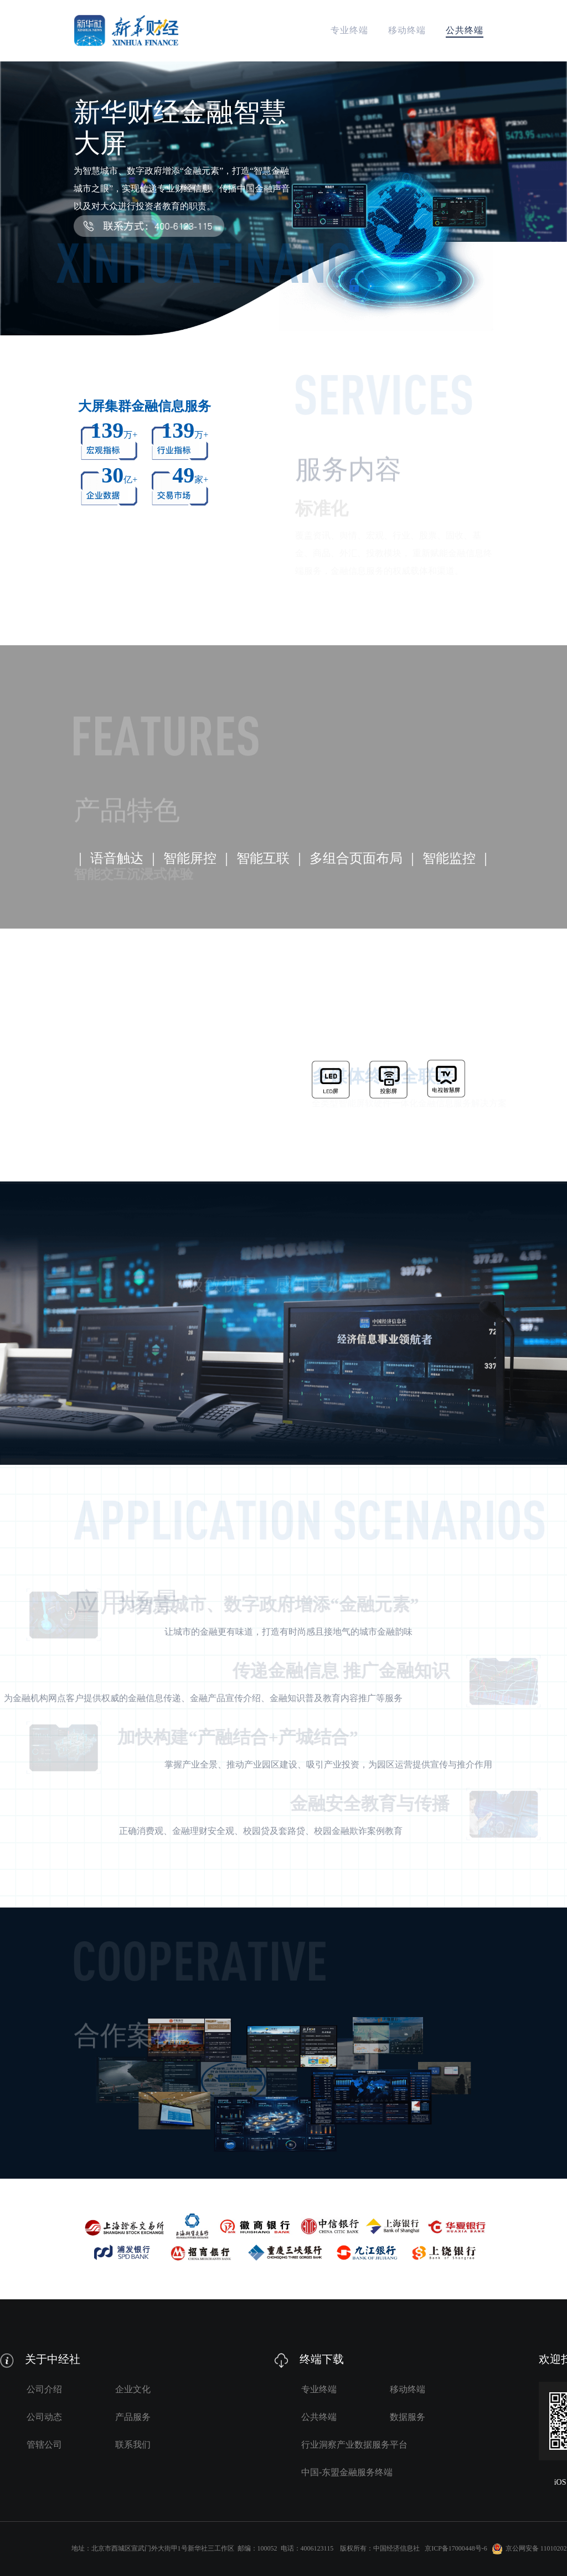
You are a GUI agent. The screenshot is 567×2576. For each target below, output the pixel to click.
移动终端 (407, 30)
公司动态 (44, 2417)
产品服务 (133, 2417)
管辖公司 (44, 2444)
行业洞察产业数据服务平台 (354, 2444)
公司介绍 (44, 2389)
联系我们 (133, 2444)
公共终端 (464, 30)
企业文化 (133, 2389)
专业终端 (349, 30)
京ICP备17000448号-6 (456, 2548)
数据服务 (407, 2417)
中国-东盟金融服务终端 (347, 2472)
